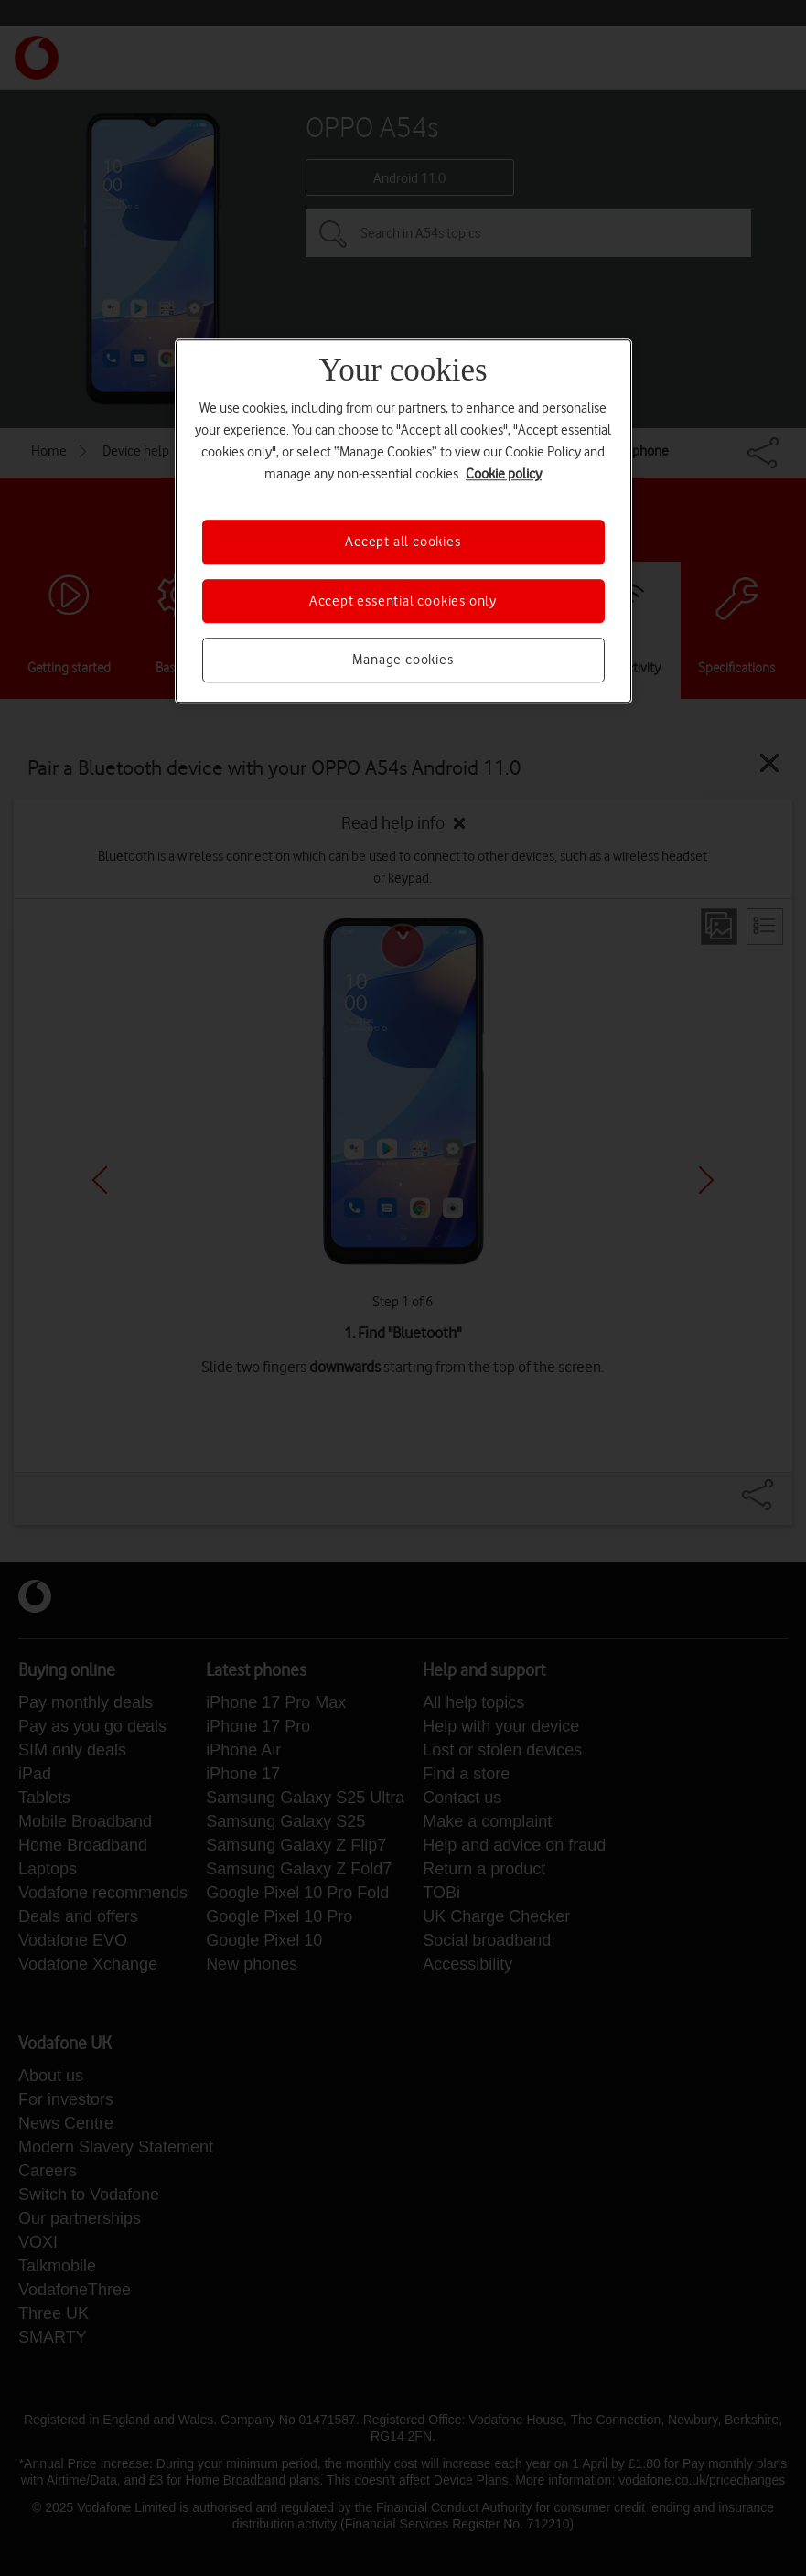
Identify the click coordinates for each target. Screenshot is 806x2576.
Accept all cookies (402, 542)
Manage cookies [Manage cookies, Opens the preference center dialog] (402, 659)
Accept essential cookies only (403, 601)
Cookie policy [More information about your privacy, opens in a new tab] (504, 475)
